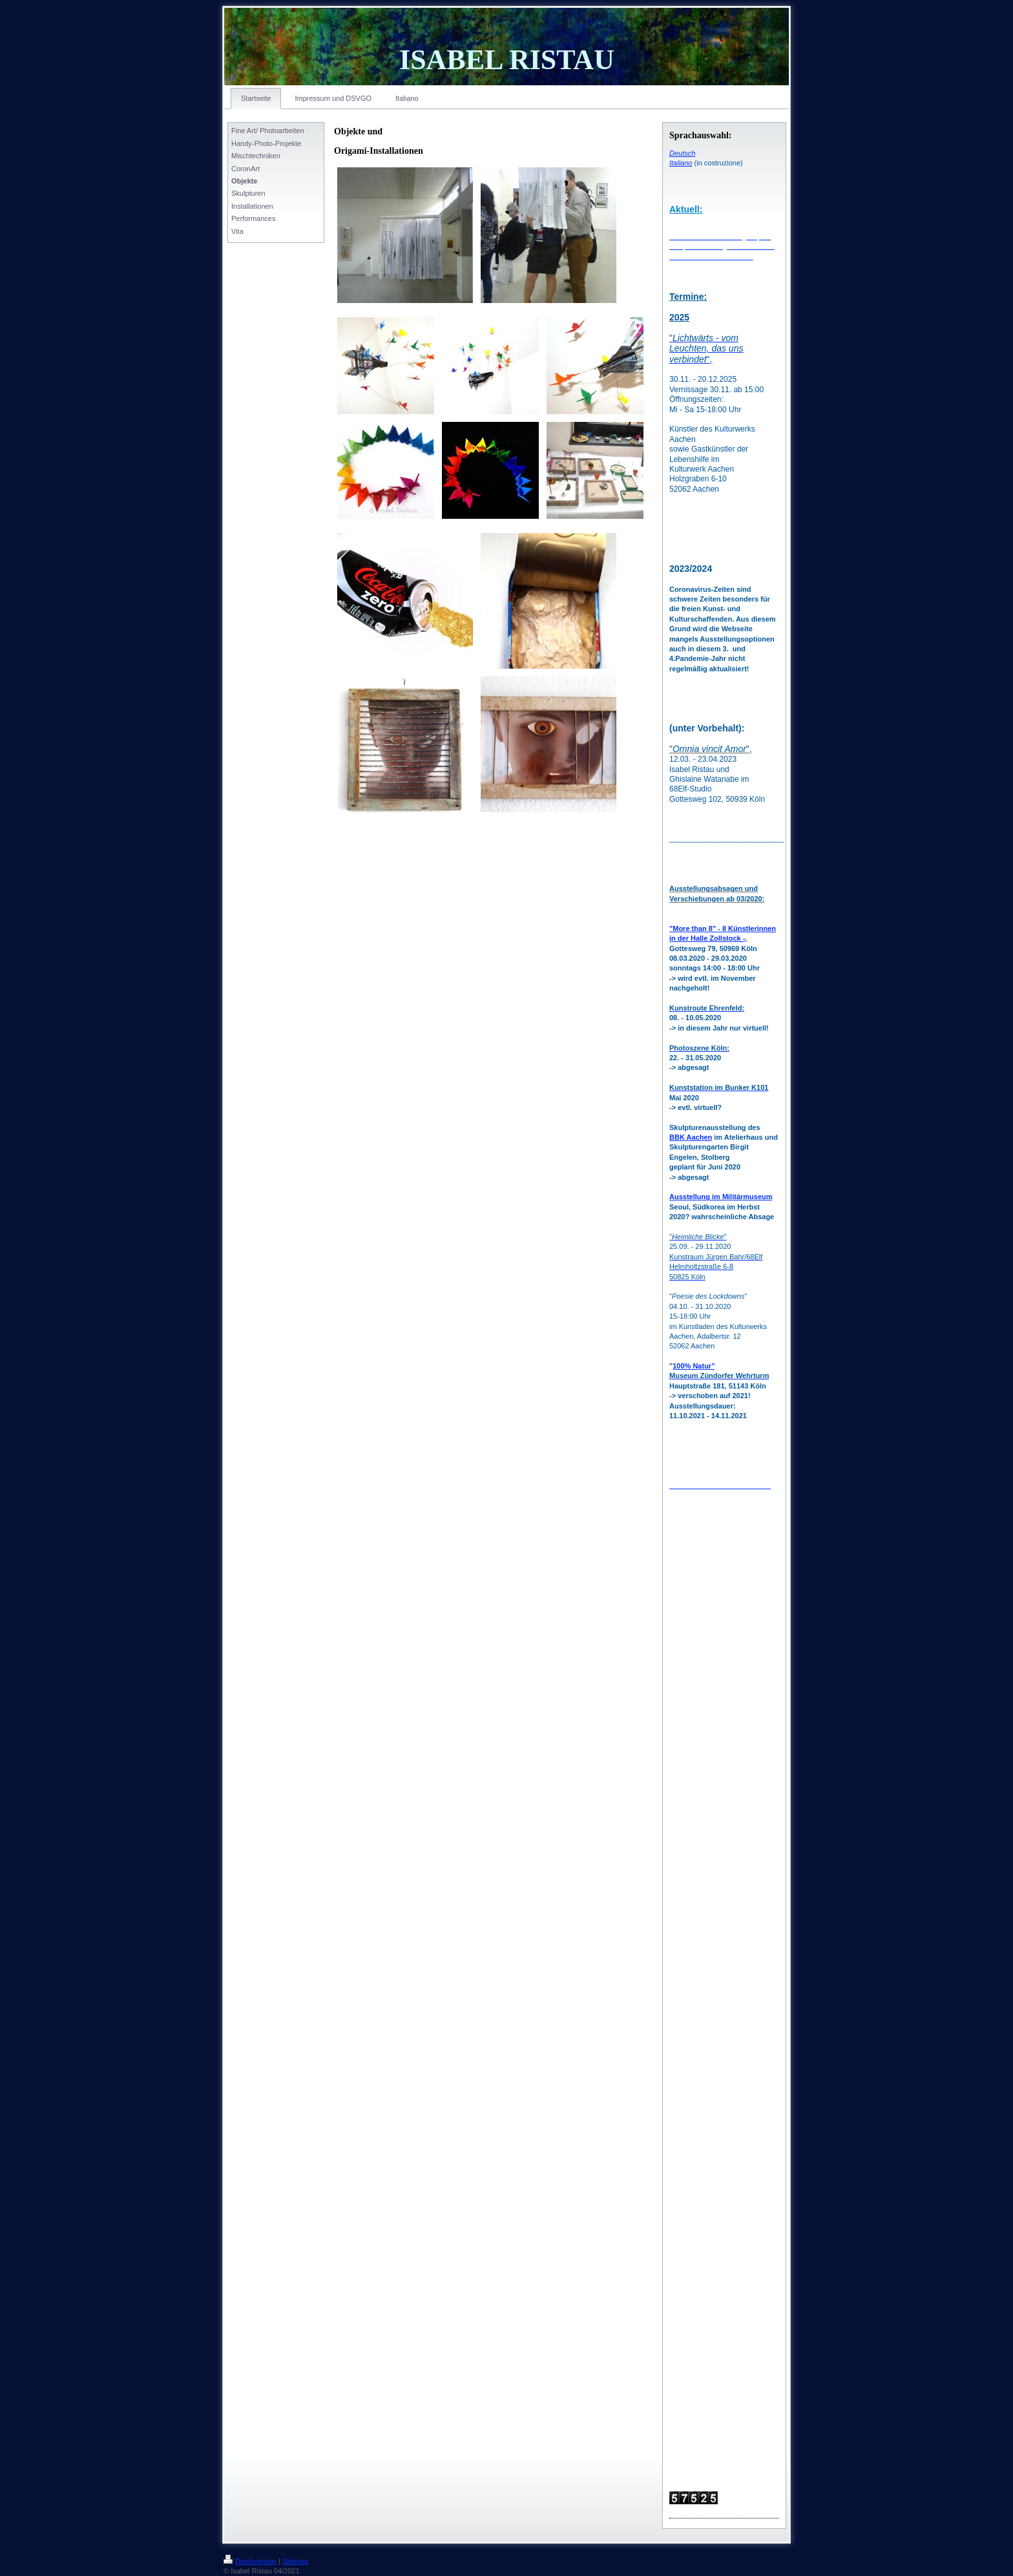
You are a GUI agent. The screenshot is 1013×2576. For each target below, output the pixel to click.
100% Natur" (694, 1366)
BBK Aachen (690, 1137)
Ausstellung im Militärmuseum (721, 1196)
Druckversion (250, 2561)
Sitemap (295, 2561)
